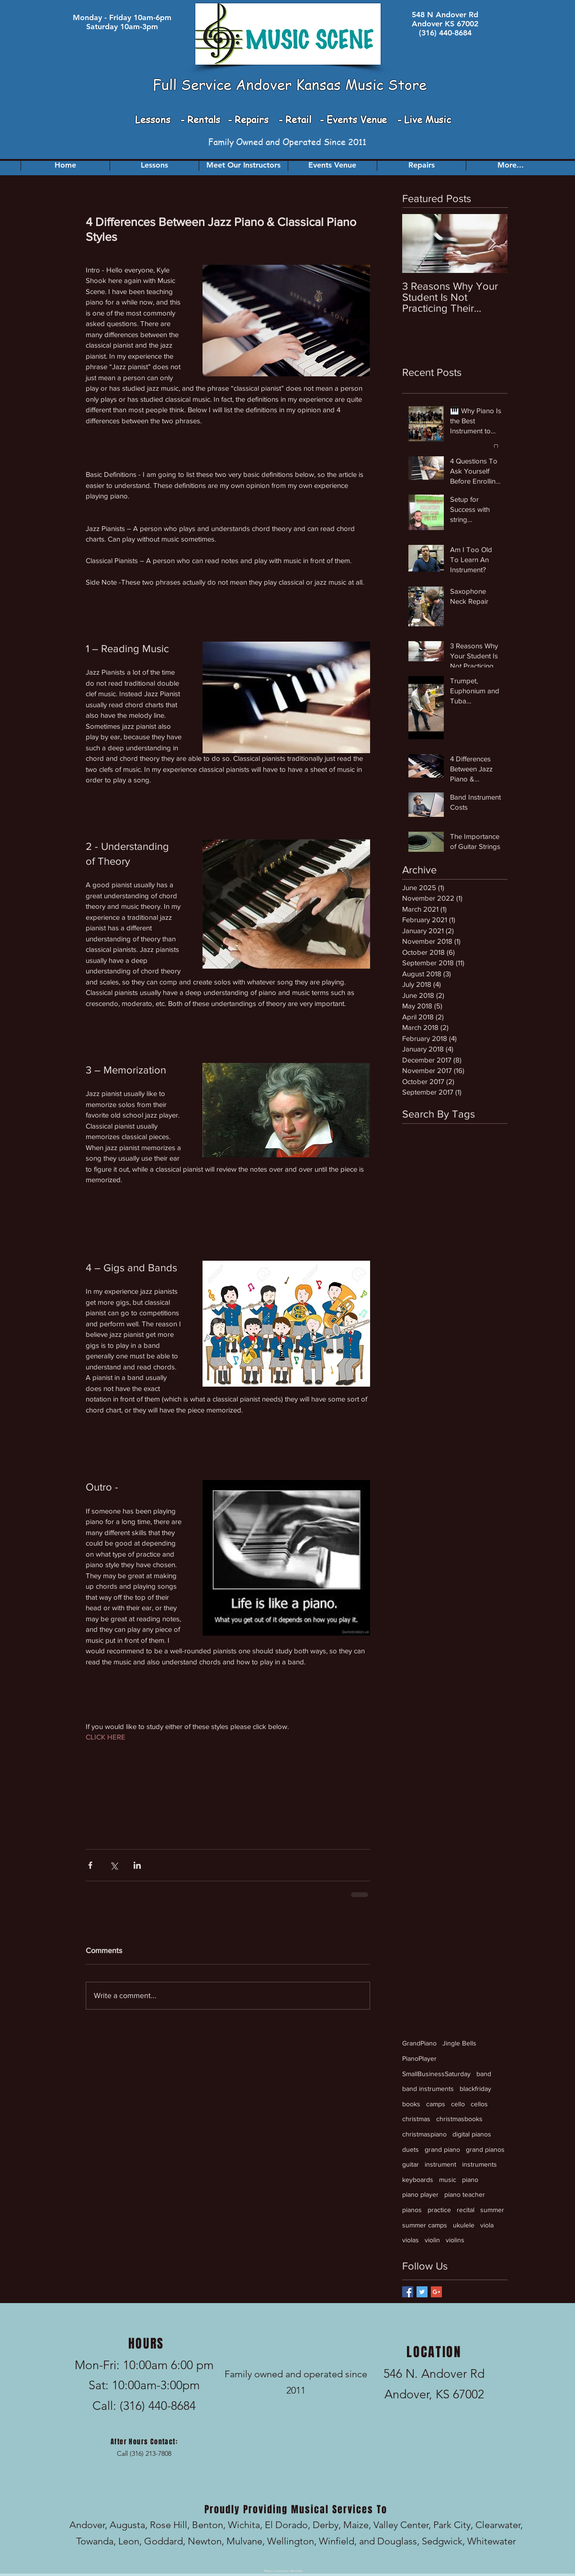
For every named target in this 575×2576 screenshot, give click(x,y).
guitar (410, 2164)
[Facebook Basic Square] (407, 2291)
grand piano (442, 2149)
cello (458, 2104)
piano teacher (464, 2194)
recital (465, 2210)
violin (432, 2240)
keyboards (417, 2179)
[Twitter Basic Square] (422, 2291)
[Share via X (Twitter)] (113, 1865)
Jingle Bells (459, 2043)
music (447, 2179)
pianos (412, 2210)
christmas (416, 2119)
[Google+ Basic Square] (436, 2291)
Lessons (154, 119)
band (483, 2074)
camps (435, 2104)
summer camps (424, 2225)
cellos (479, 2104)
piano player (420, 2194)
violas (410, 2240)
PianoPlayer (419, 2058)
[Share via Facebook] (90, 1865)
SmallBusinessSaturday (436, 2074)
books (411, 2104)
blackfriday (475, 2088)
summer (492, 2210)
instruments (479, 2164)
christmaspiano (424, 2134)
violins (455, 2240)
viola (487, 2225)
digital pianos (471, 2134)
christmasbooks (459, 2119)
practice (439, 2210)
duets (410, 2149)
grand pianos (485, 2149)
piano (470, 2179)
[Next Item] (492, 243)
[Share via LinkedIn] (137, 1865)
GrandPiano (419, 2043)
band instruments (428, 2088)
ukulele (463, 2225)
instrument (440, 2164)
